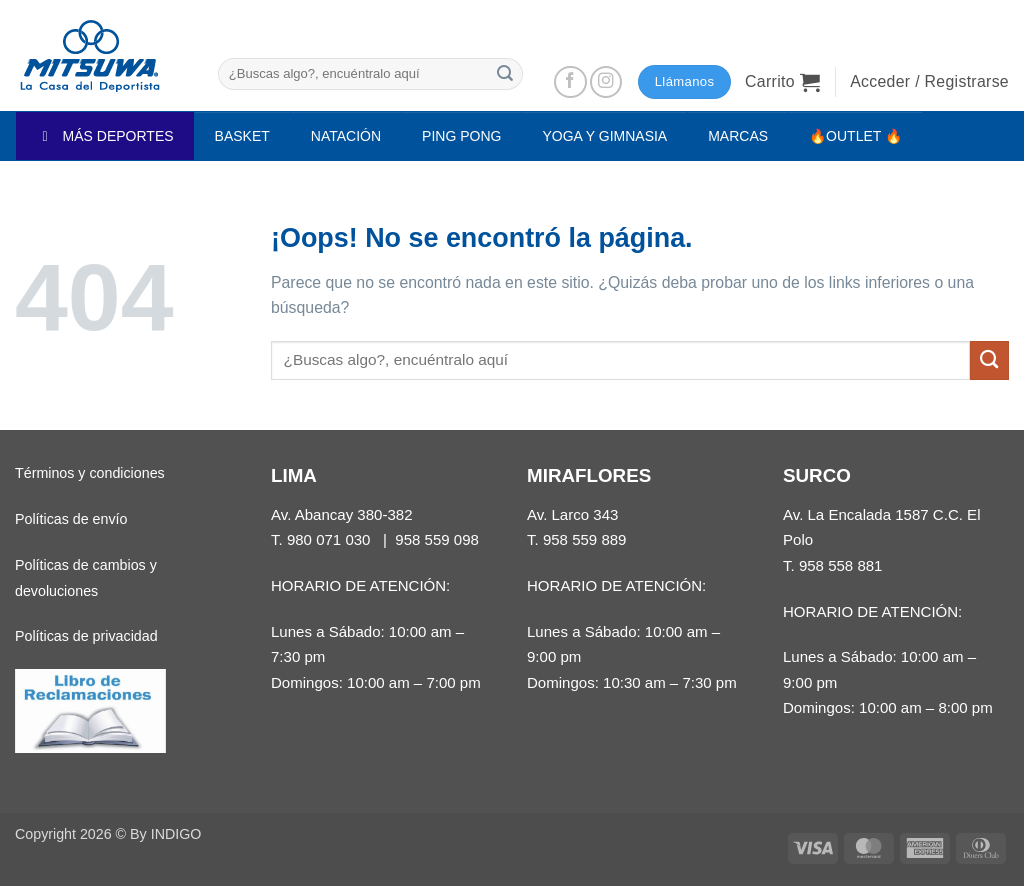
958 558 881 (841, 565)
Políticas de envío (71, 519)
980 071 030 (329, 539)
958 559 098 (437, 539)
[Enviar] (505, 73)
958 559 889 (585, 539)
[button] (782, 82)
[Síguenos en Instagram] (606, 82)
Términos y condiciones (90, 473)
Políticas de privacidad (86, 636)
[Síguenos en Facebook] (570, 82)
